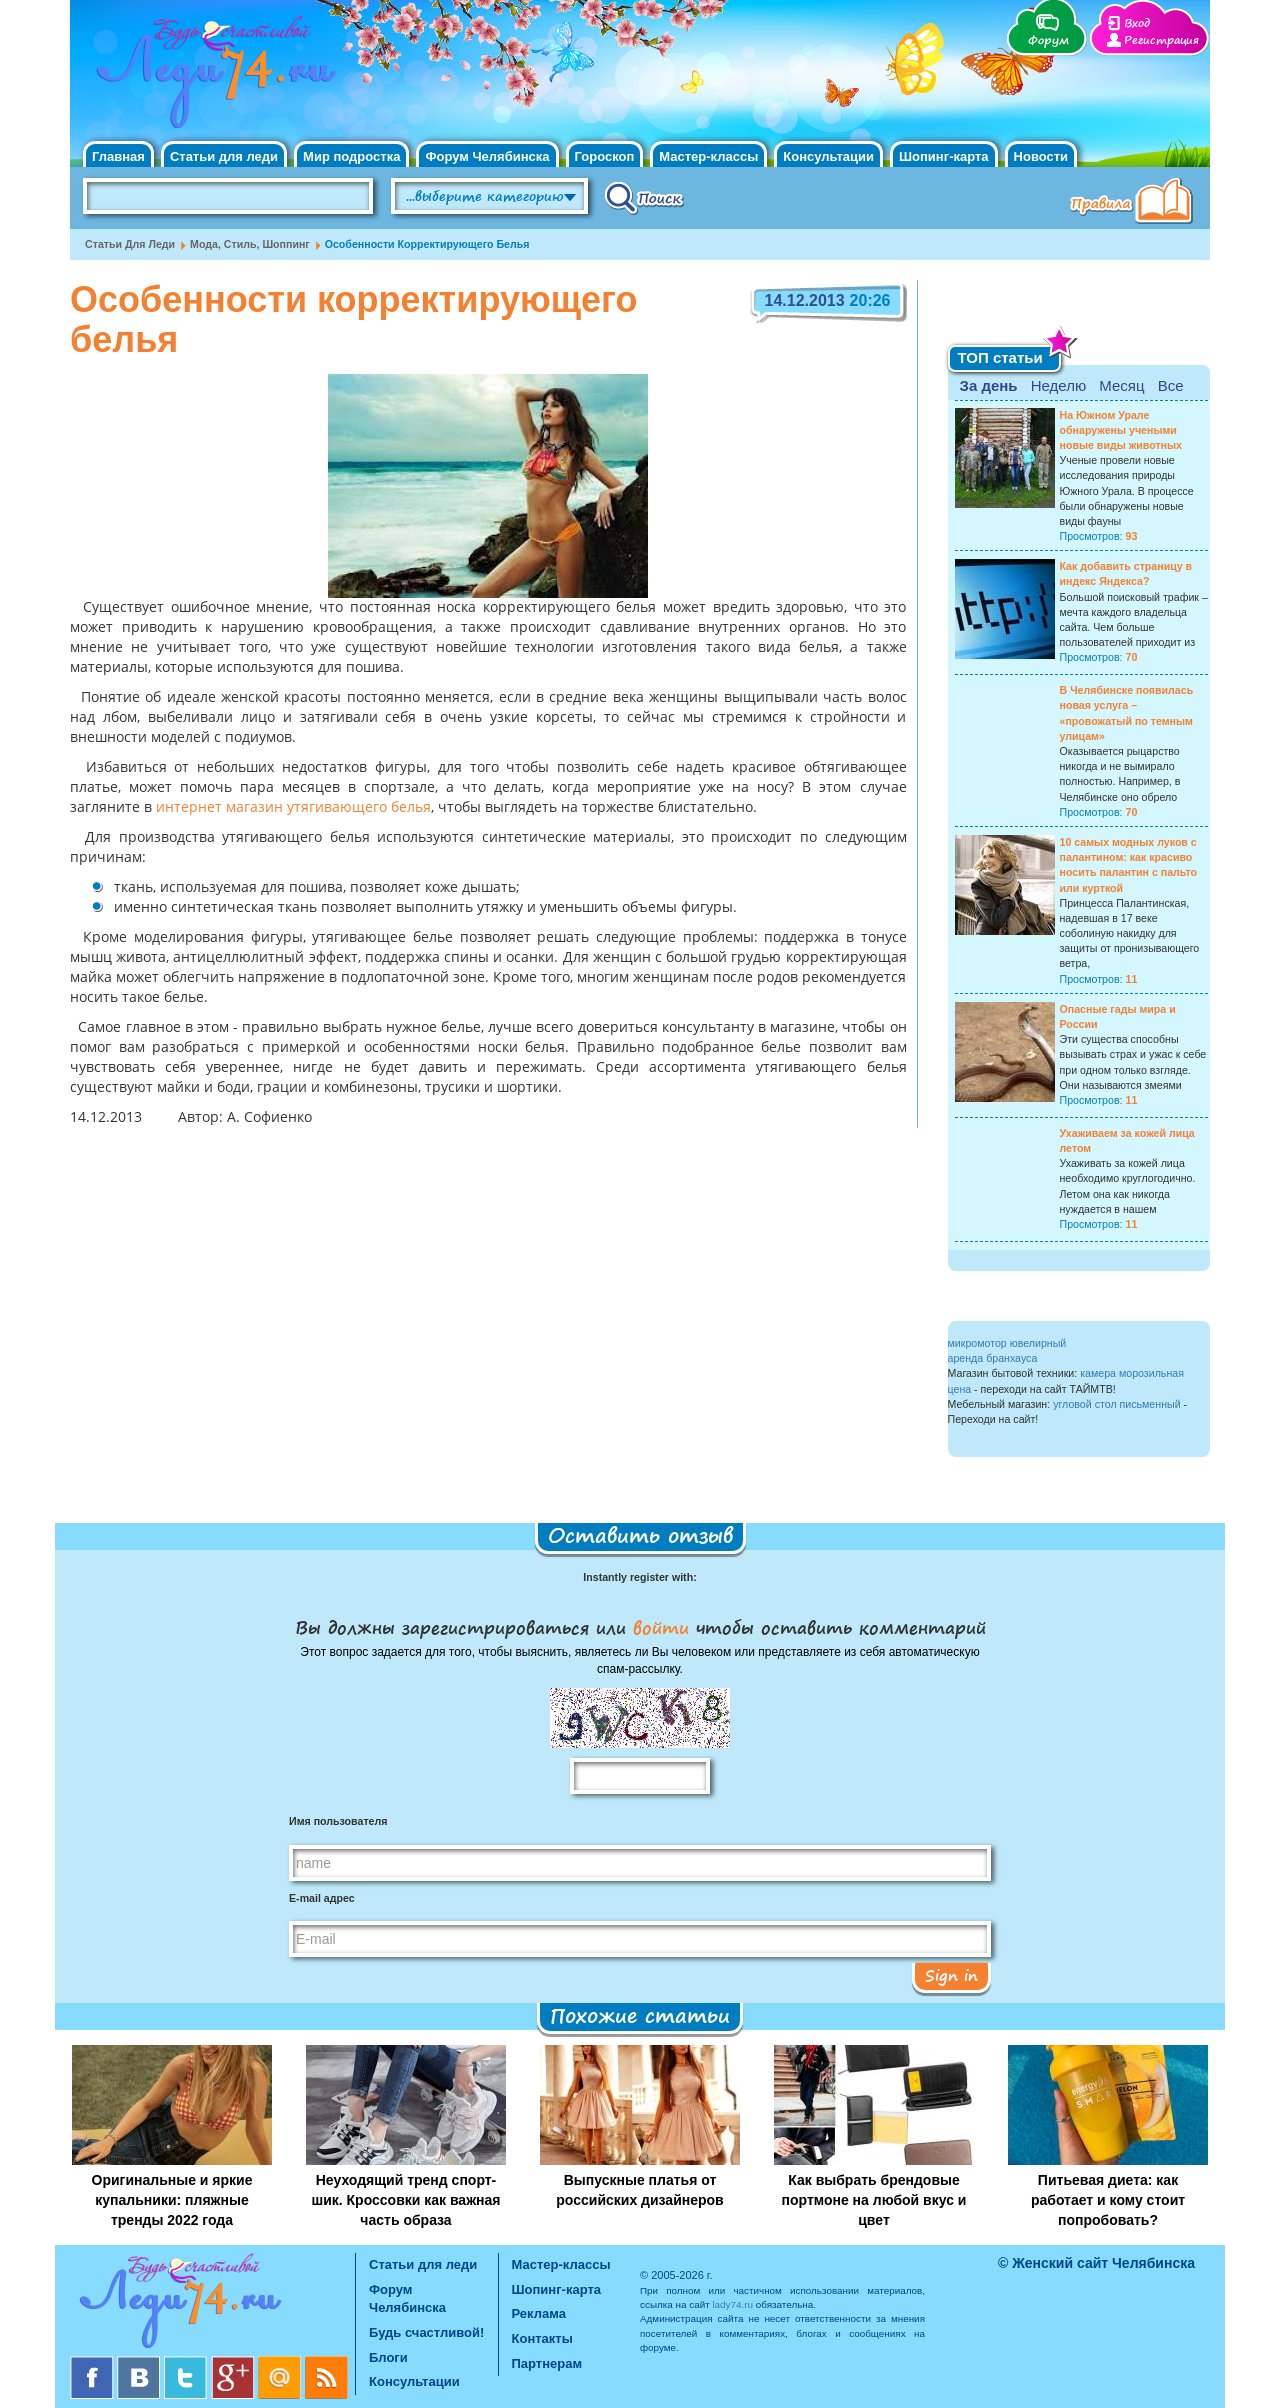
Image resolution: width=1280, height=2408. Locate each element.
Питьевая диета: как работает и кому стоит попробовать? (1108, 2200)
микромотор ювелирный (1007, 1343)
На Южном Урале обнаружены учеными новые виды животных (1121, 430)
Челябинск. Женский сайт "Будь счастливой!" (211, 78)
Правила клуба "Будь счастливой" (1135, 203)
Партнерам (547, 2363)
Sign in (951, 1975)
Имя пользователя (338, 1821)
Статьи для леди (224, 156)
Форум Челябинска (487, 156)
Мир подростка (351, 156)
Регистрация (1161, 40)
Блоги (388, 2357)
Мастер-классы (708, 156)
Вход (1137, 23)
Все (1171, 385)
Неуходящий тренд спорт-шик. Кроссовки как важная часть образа (406, 2200)
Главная (118, 156)
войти (661, 1627)
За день (989, 385)
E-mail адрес (322, 1898)
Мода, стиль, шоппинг (250, 244)
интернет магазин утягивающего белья (291, 808)
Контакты (542, 2338)
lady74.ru (732, 2304)
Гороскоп (605, 156)
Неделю (1058, 385)
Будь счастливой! (426, 2332)
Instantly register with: (639, 1577)
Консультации (828, 156)
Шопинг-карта (944, 156)
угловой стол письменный (1116, 1404)
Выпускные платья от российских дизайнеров (639, 2190)
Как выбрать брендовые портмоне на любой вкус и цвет (874, 2200)
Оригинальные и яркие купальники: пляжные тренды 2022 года (172, 2200)
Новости (1041, 156)
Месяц (1121, 385)
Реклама (539, 2313)
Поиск (644, 197)
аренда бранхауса (993, 1358)
